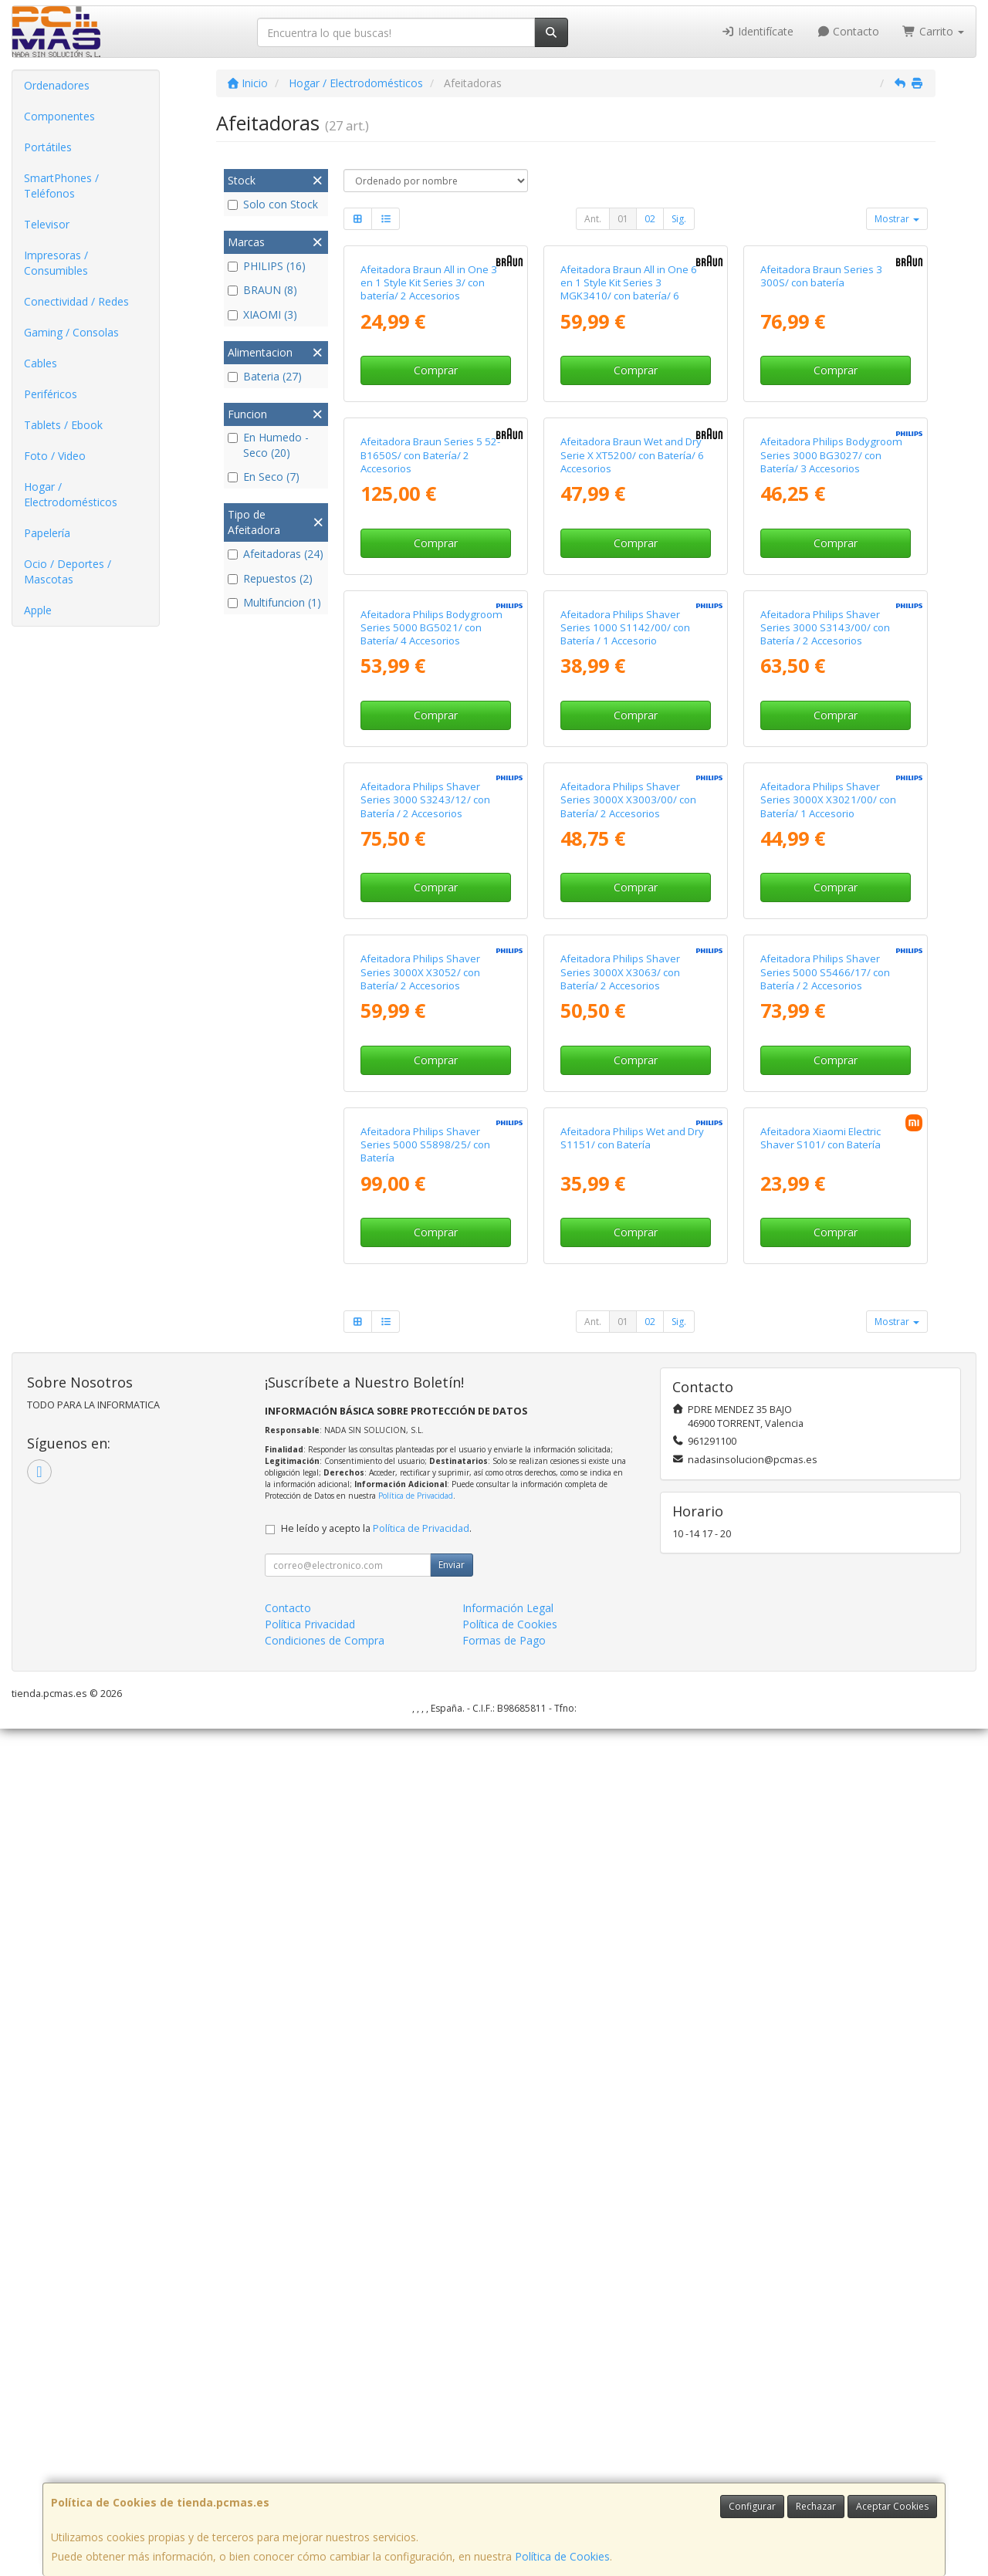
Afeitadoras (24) (275, 553)
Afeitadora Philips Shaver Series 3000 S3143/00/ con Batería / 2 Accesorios (825, 1051)
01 (623, 218)
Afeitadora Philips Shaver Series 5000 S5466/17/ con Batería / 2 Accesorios (825, 1678)
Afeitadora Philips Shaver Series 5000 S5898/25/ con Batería (425, 1992)
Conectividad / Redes (76, 301)
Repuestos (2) (270, 578)
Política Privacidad (310, 2471)
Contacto (848, 31)
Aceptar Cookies (892, 2506)
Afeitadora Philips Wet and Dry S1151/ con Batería (632, 1985)
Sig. (679, 218)
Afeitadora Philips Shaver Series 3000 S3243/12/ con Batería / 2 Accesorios (425, 1364)
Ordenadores (57, 85)
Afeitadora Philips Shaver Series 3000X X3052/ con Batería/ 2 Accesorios (420, 1678)
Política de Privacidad (415, 2343)
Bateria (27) (265, 376)
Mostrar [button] (897, 218)
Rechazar (816, 2506)
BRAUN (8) (262, 289)
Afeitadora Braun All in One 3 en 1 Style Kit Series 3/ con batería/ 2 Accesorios (428, 424)
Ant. (592, 218)
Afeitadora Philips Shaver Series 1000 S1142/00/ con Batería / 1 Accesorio (625, 1051)
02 (650, 218)
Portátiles (48, 147)
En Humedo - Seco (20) (268, 445)
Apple (38, 610)
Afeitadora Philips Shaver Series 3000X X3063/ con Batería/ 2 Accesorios (620, 1678)
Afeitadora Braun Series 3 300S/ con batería (821, 417)
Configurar (752, 2506)
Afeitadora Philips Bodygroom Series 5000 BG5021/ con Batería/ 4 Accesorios (431, 1051)
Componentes (59, 116)
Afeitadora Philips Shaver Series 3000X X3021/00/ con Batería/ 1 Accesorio (828, 1364)
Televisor (46, 224)
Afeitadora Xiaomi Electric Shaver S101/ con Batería (820, 1985)
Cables (40, 363)
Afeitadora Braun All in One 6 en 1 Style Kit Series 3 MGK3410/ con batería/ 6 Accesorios (628, 431)
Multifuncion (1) (274, 602)
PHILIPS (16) (267, 266)
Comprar (436, 511)
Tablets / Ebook (63, 425)
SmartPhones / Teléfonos (61, 186)
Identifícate (757, 31)
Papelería (47, 533)
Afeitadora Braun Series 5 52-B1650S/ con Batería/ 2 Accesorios (430, 737)
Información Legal (507, 2455)
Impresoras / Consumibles (56, 263)
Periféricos (50, 394)
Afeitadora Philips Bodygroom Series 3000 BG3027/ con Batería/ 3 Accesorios (831, 737)
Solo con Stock (273, 204)
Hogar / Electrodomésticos (70, 494)
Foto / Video (55, 455)
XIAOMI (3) (262, 314)
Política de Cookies (562, 2556)
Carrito (933, 31)
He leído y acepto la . (376, 2375)
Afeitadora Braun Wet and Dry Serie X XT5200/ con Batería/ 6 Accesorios (632, 737)
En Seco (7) (263, 476)
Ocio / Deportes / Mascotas (67, 571)
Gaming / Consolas (71, 332)
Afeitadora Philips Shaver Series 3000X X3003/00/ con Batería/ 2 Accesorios (628, 1364)
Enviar (451, 2412)
